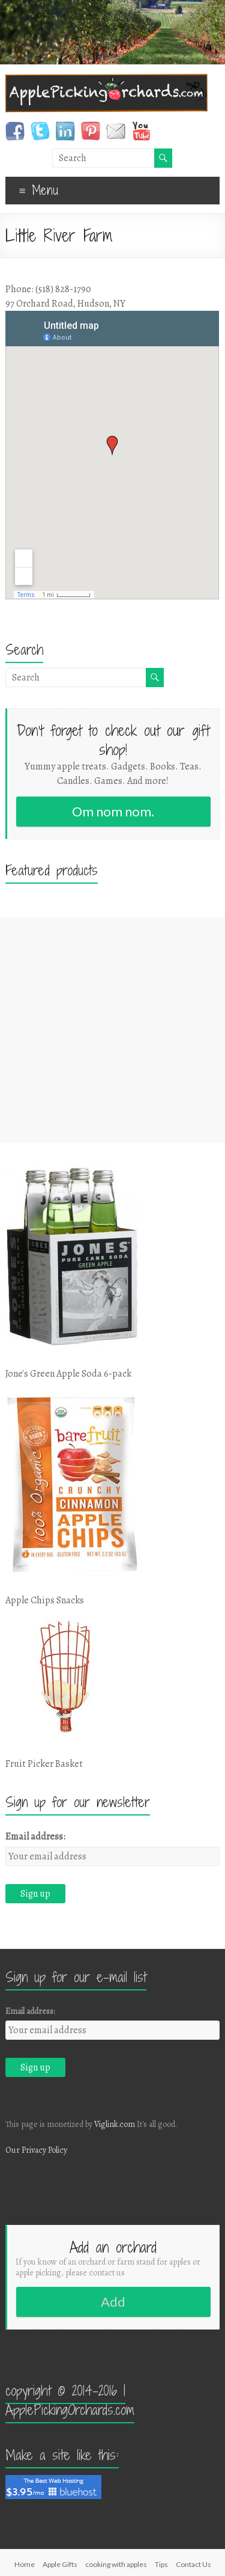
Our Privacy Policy (36, 2150)
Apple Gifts (60, 2564)
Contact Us (193, 2564)
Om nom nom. (113, 811)
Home (24, 2564)
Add (113, 2301)
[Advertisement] (112, 1030)
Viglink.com (114, 2124)
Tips (161, 2564)
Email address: (35, 1836)
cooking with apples (116, 2564)
